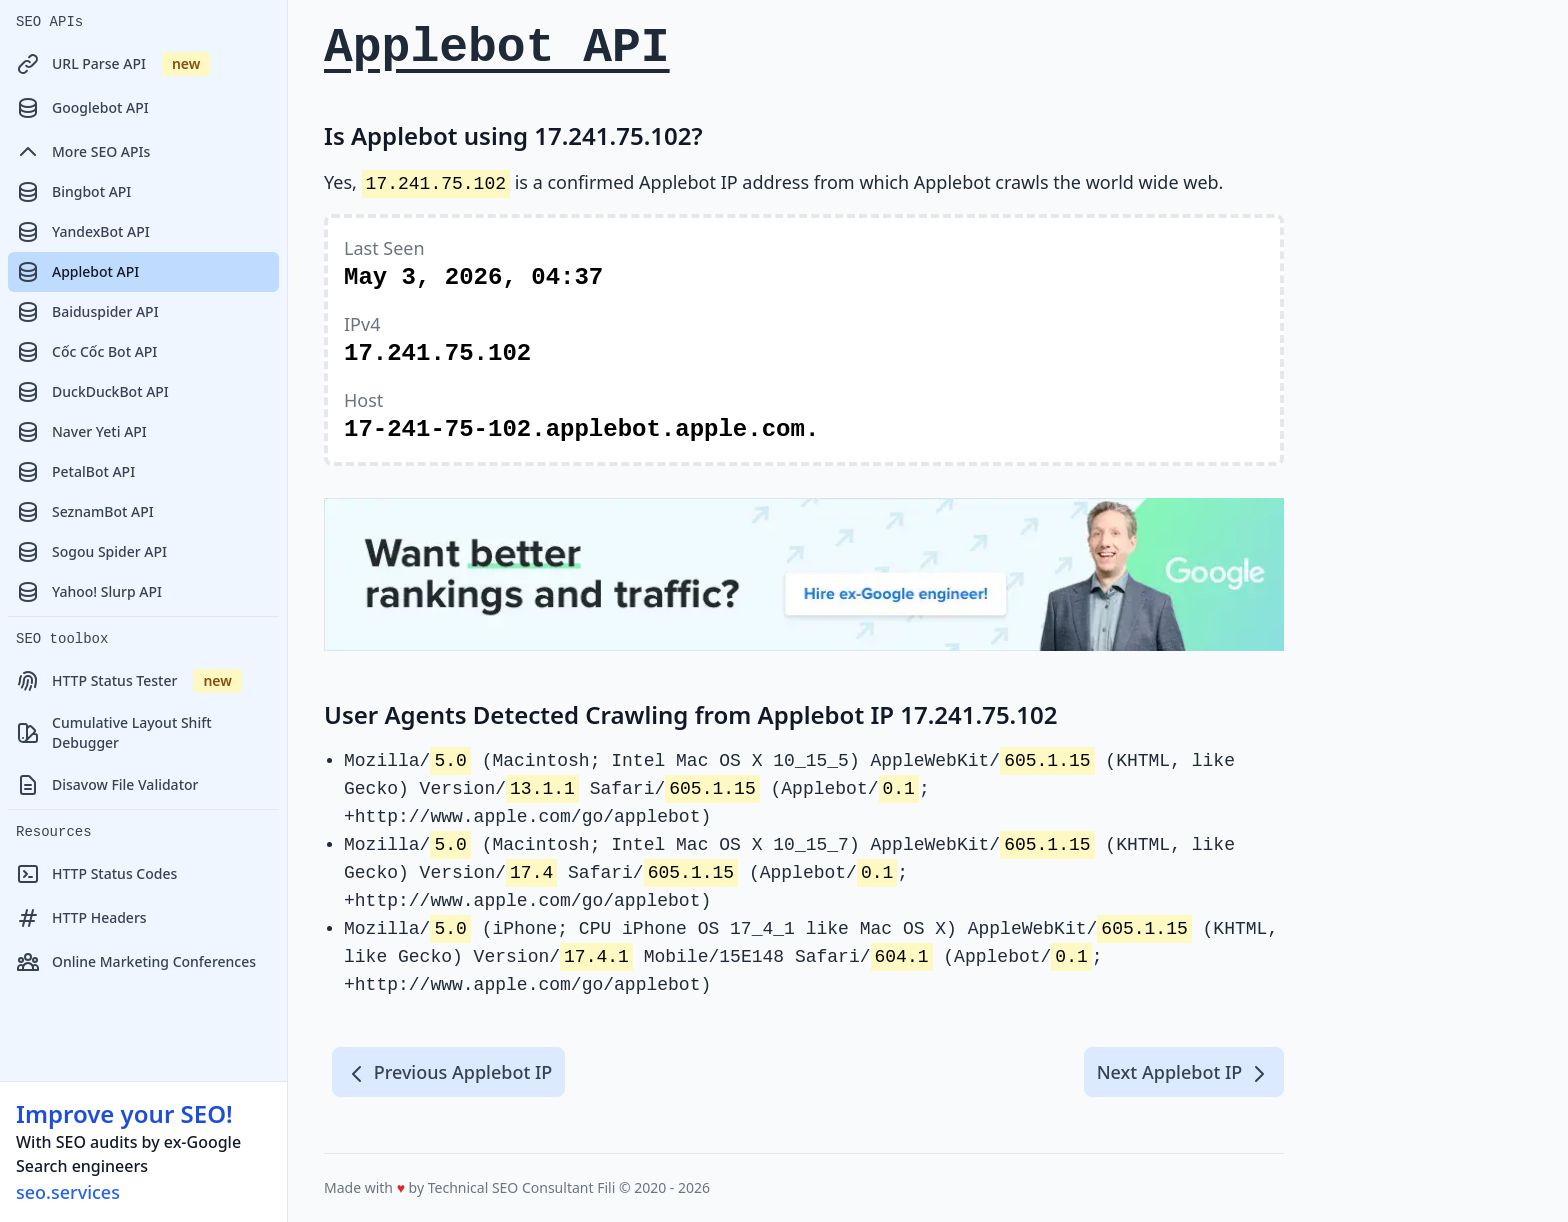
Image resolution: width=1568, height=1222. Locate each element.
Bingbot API (73, 192)
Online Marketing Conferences (136, 962)
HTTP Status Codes (96, 874)
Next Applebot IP (1184, 1073)
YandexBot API (83, 232)
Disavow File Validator (107, 785)
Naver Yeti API (81, 432)
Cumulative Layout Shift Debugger (114, 732)
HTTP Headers (81, 918)
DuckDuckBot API (92, 392)
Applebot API (77, 272)
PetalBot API (75, 472)
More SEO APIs (83, 152)
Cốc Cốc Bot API (86, 352)
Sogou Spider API (91, 552)
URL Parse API (113, 64)
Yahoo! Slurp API (89, 592)
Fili (606, 1187)
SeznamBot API (85, 512)
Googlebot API (82, 108)
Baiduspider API (87, 312)
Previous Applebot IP (448, 1073)
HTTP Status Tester (129, 681)
